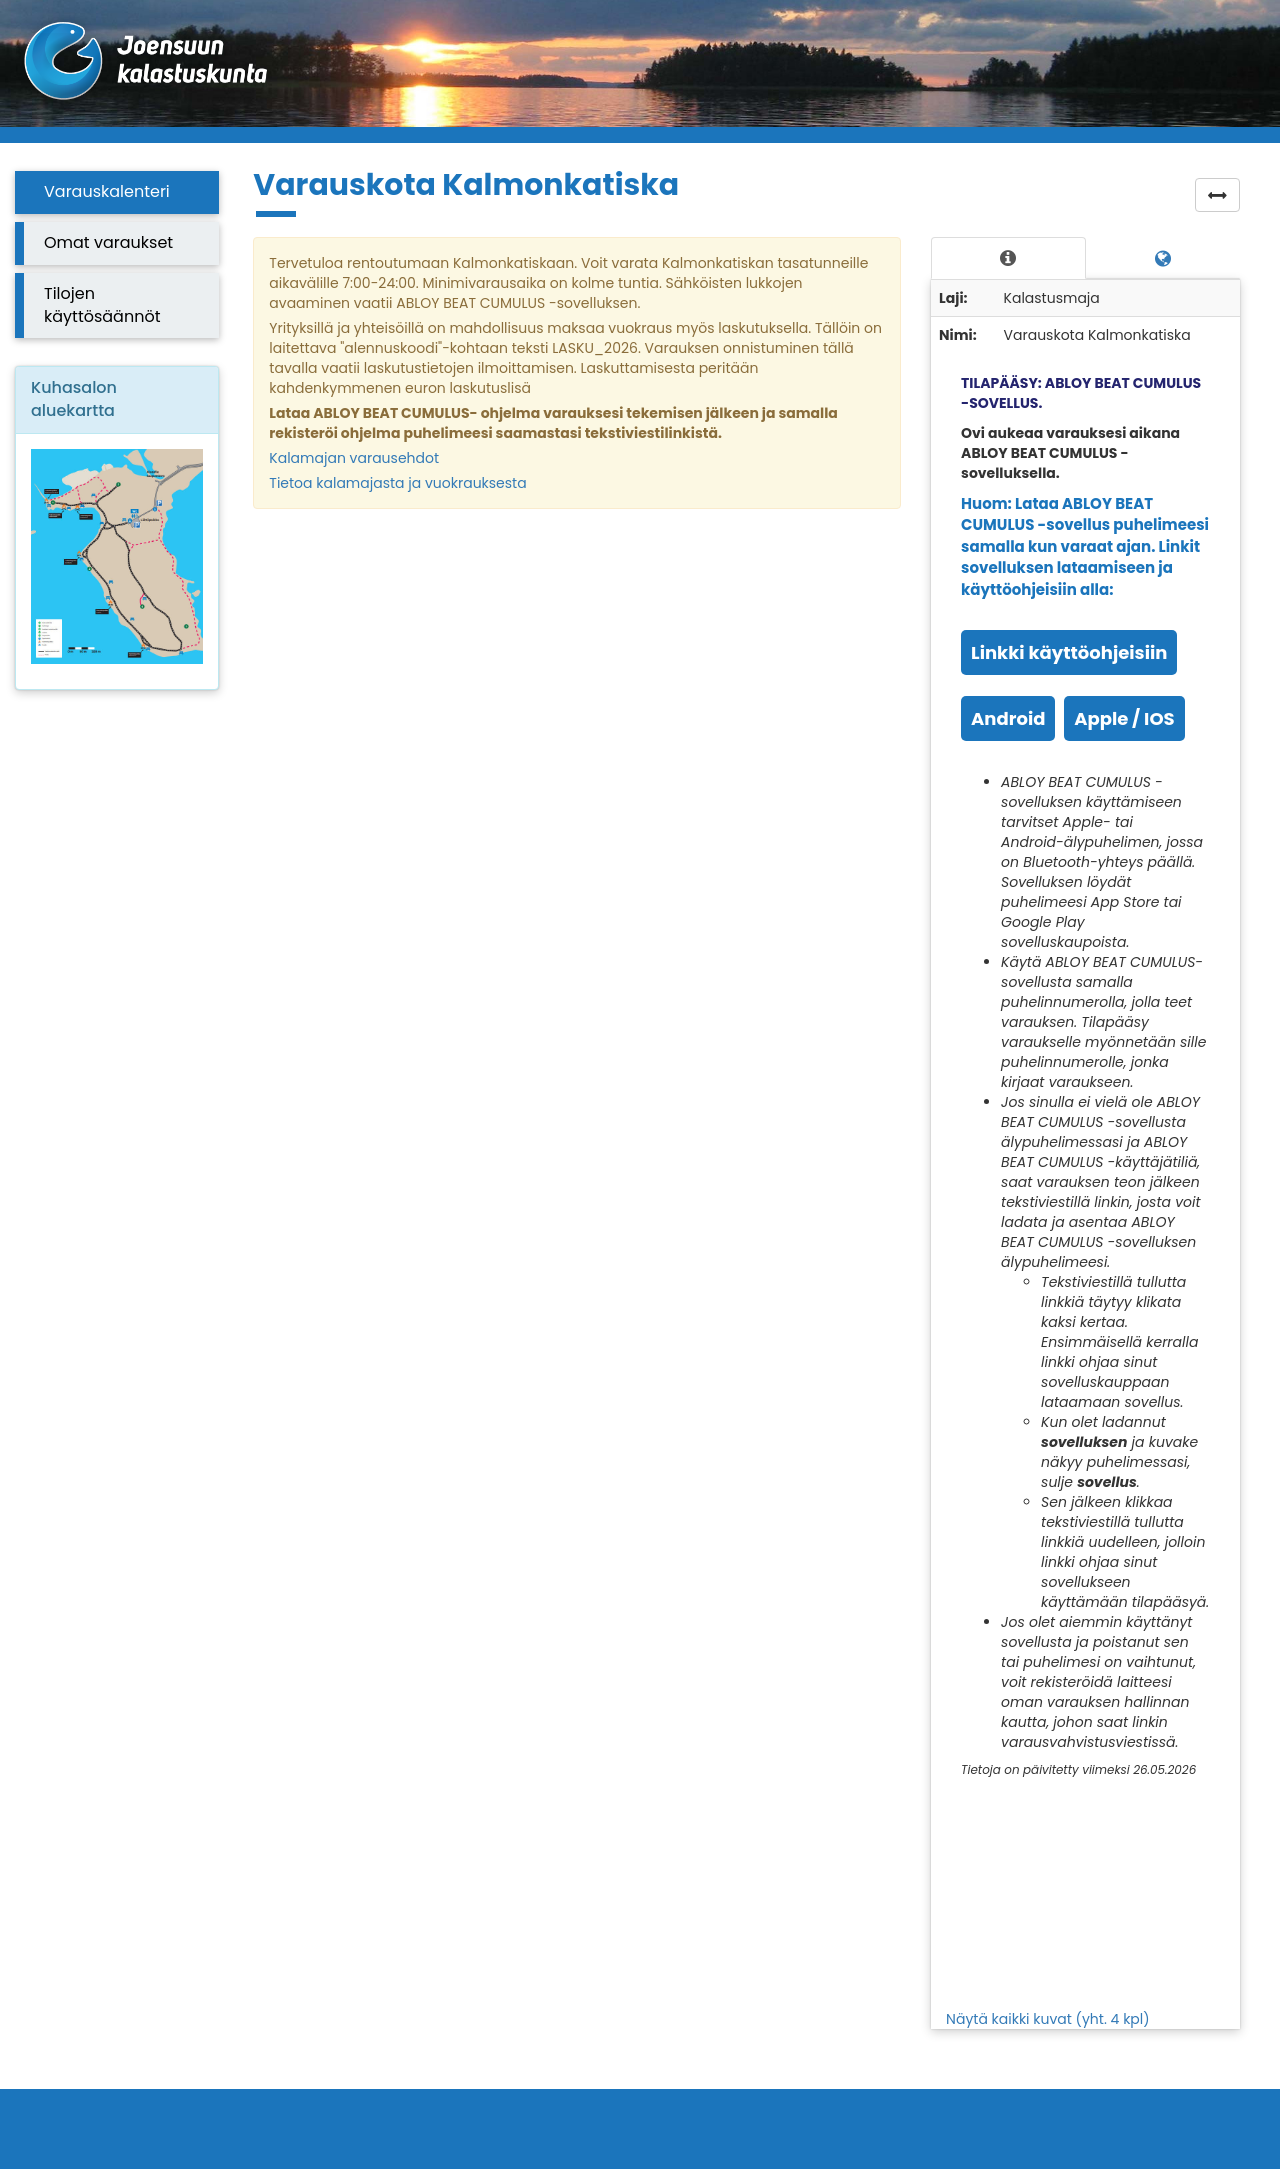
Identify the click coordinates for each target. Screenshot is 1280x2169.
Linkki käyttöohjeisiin (1069, 652)
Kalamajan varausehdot (354, 458)
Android (1008, 718)
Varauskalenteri (107, 191)
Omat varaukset (108, 242)
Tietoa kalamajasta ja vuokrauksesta (397, 483)
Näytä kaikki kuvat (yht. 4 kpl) (1048, 2019)
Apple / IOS (1124, 718)
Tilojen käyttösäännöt (102, 305)
